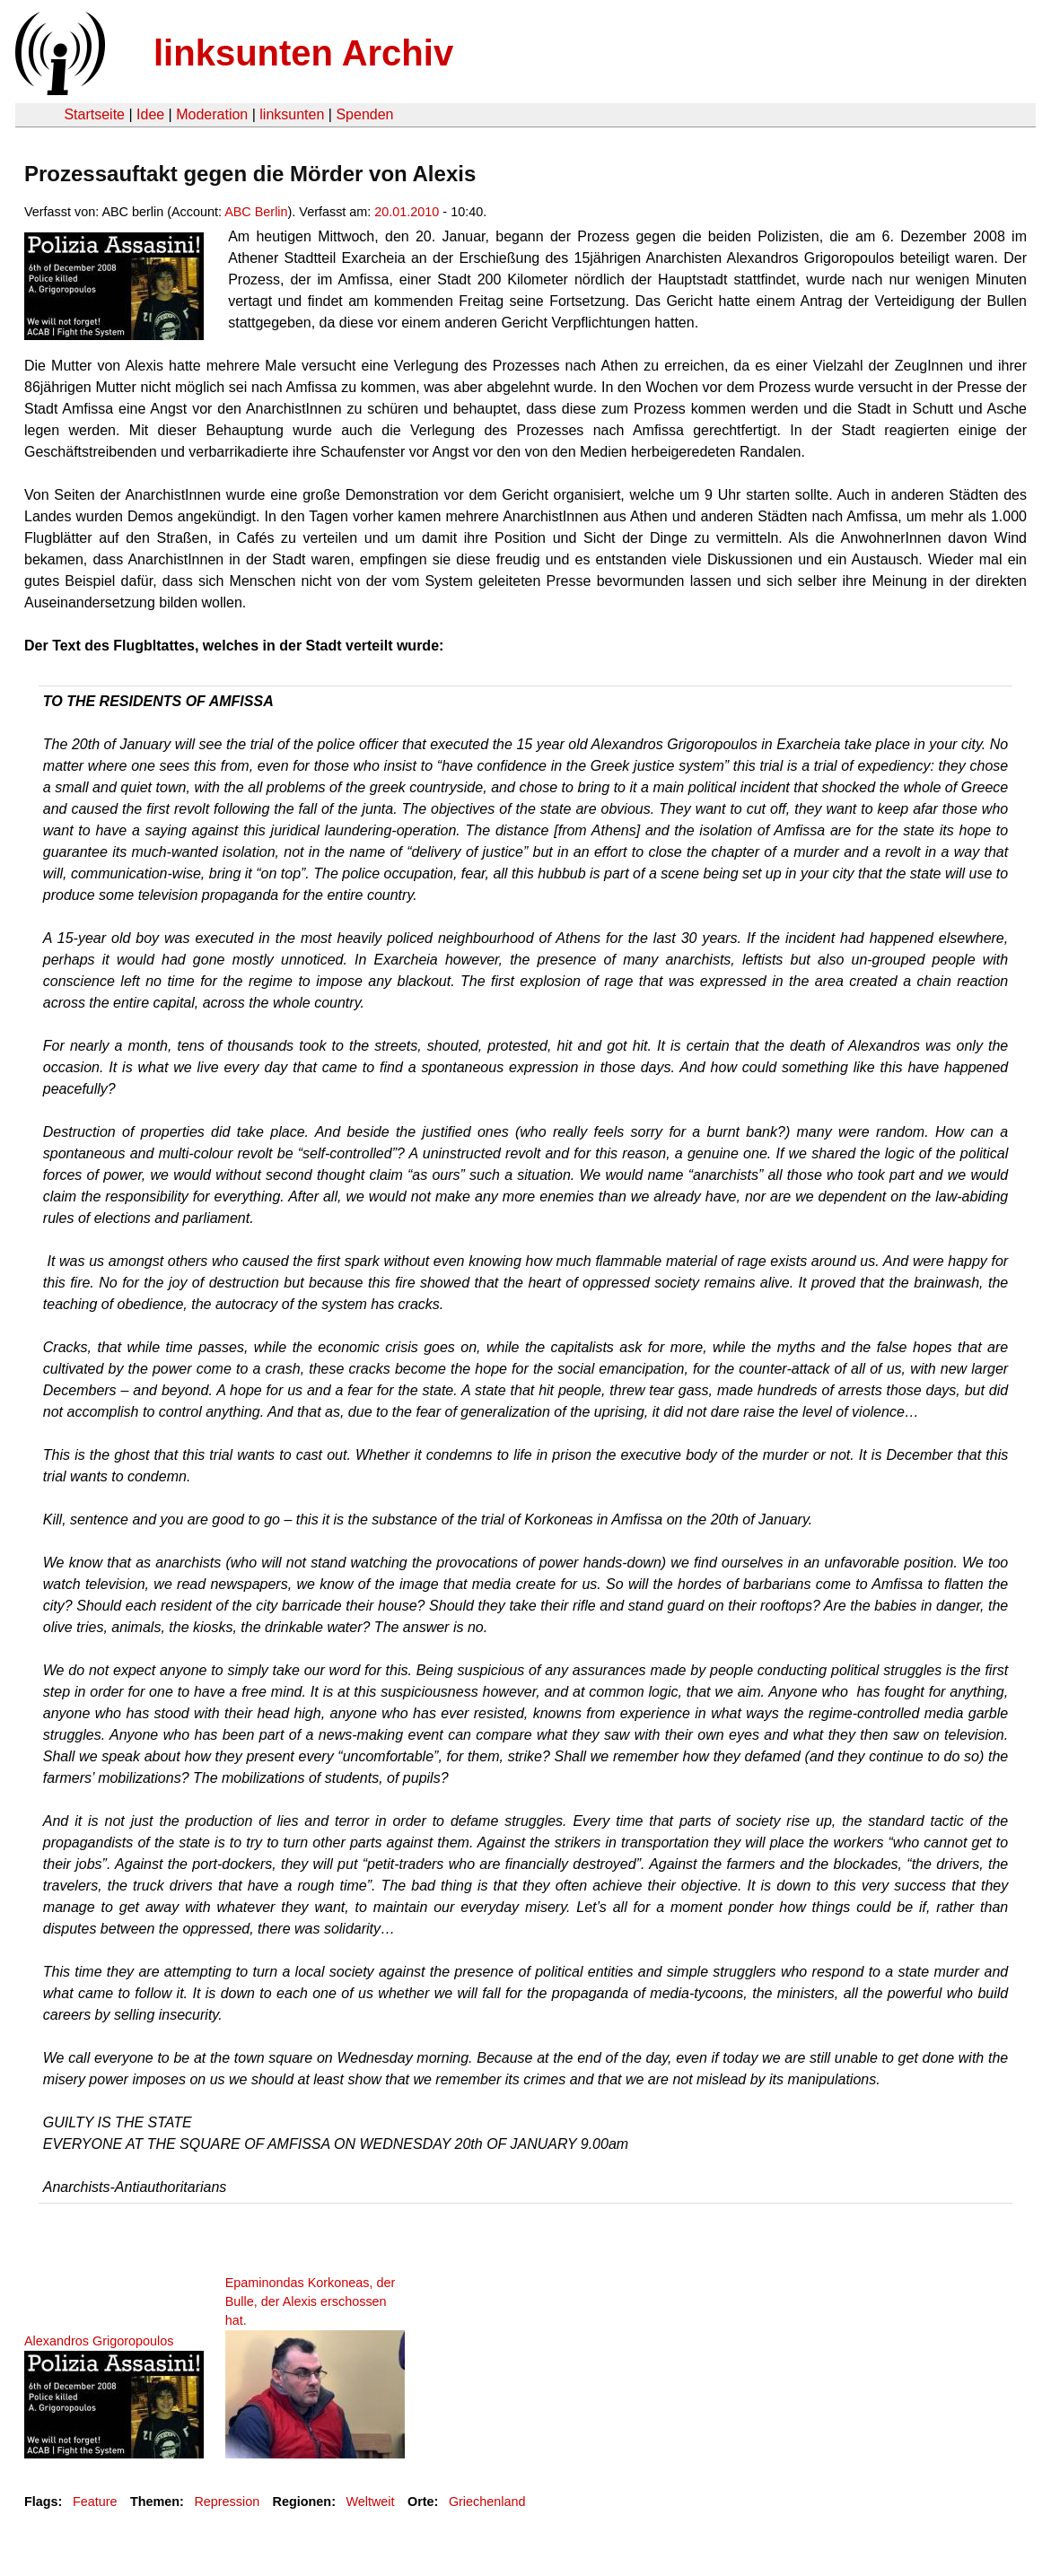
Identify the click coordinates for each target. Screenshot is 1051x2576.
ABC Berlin (255, 212)
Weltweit (370, 2501)
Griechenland (487, 2501)
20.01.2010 (406, 212)
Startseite (94, 114)
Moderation (212, 114)
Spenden (364, 114)
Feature (95, 2501)
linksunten (291, 114)
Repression (226, 2501)
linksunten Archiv (303, 53)
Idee (150, 114)
